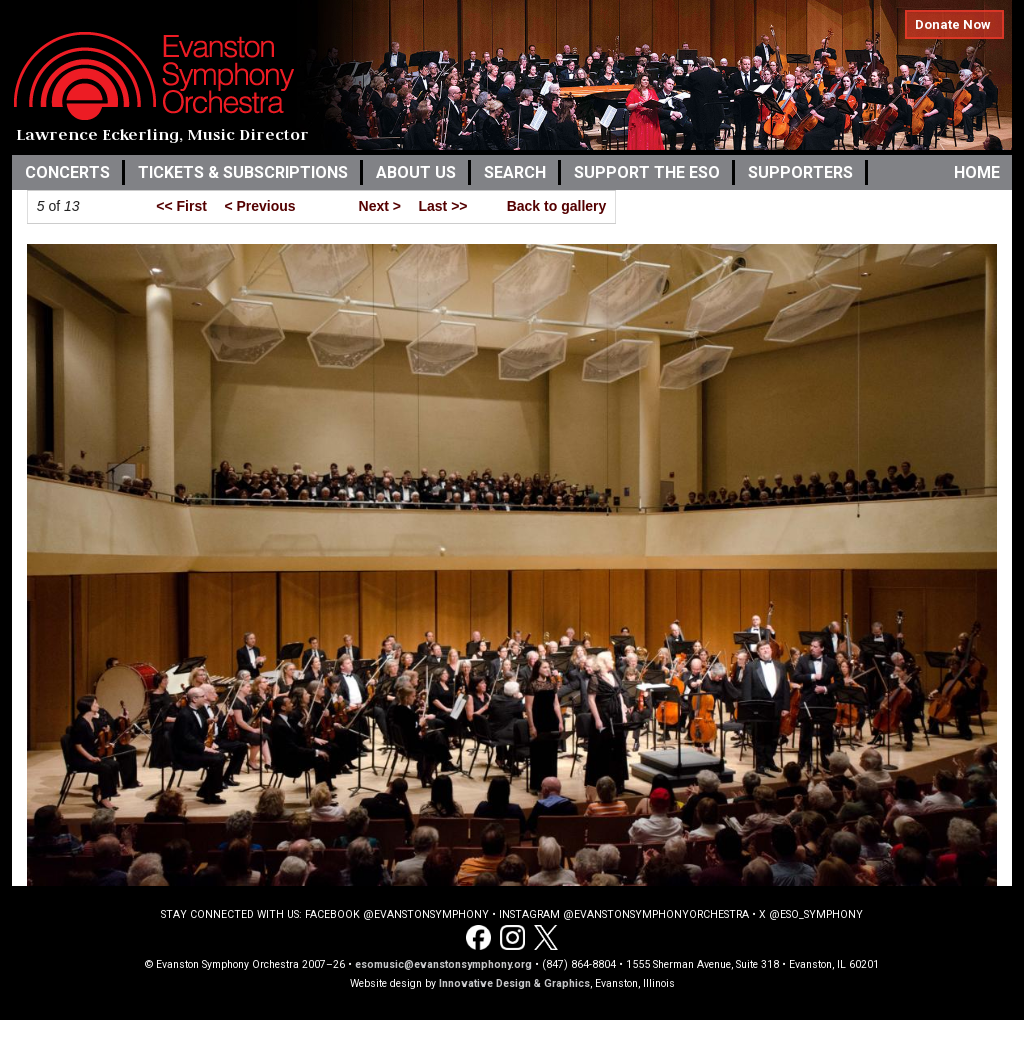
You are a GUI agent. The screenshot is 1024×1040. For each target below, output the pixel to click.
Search (515, 172)
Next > (380, 206)
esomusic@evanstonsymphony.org (443, 964)
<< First (181, 206)
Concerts (67, 172)
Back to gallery (557, 206)
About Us (416, 172)
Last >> (442, 206)
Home (977, 172)
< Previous (259, 206)
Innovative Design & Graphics (514, 983)
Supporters (800, 172)
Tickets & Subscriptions (243, 172)
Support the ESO (647, 172)
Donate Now (953, 24)
